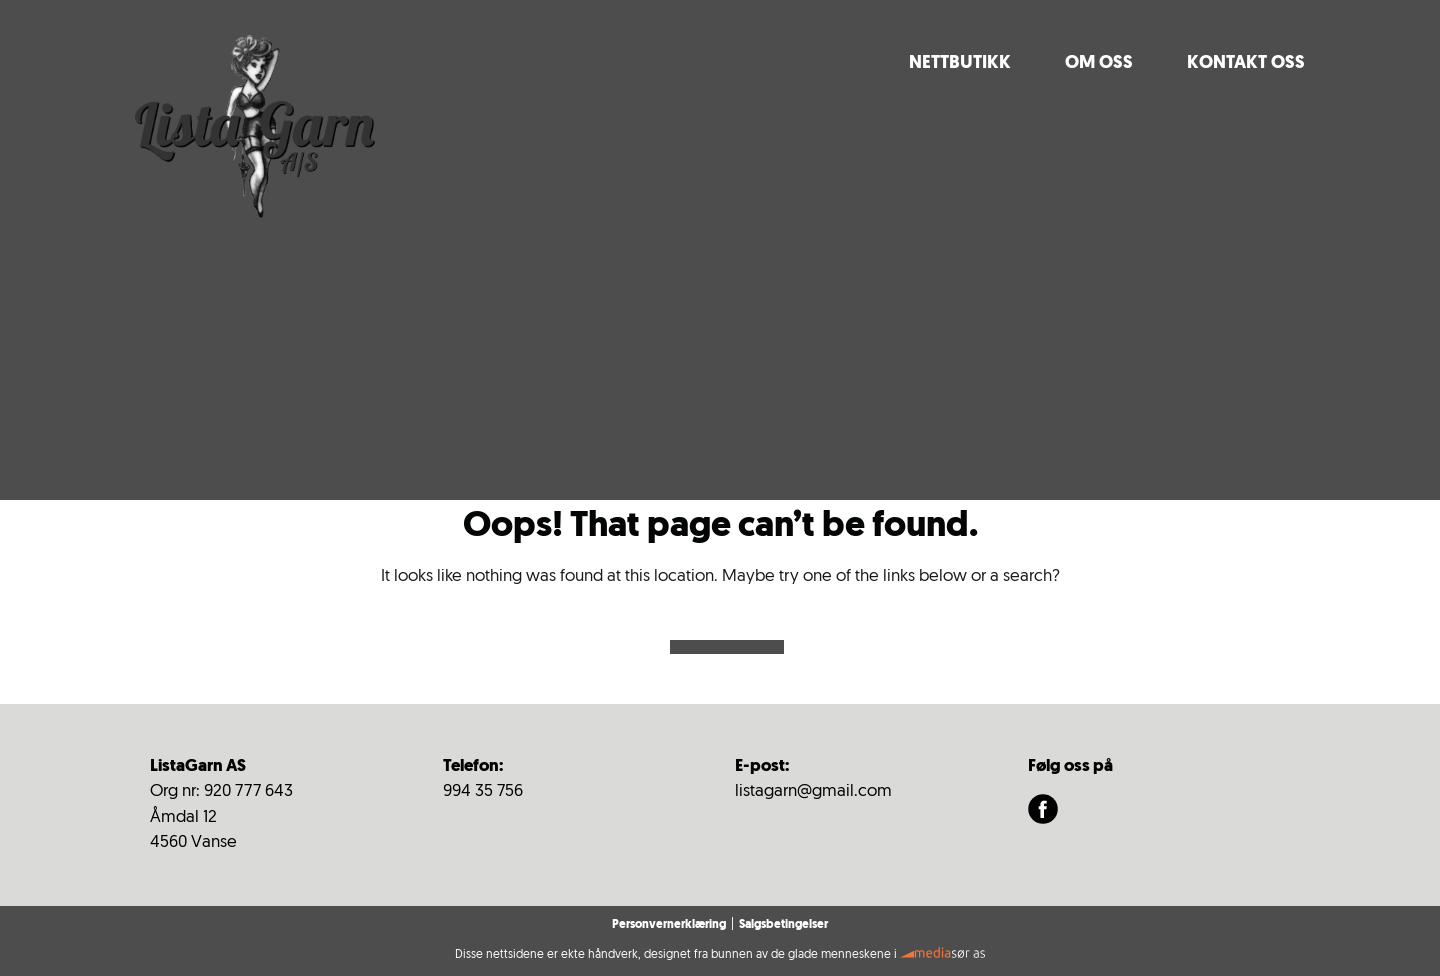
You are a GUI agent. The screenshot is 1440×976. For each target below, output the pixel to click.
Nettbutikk (960, 63)
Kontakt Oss (1246, 63)
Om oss (1099, 63)
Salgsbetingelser (783, 925)
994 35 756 (483, 791)
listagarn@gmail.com (813, 791)
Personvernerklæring (669, 925)
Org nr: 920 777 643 (221, 791)
